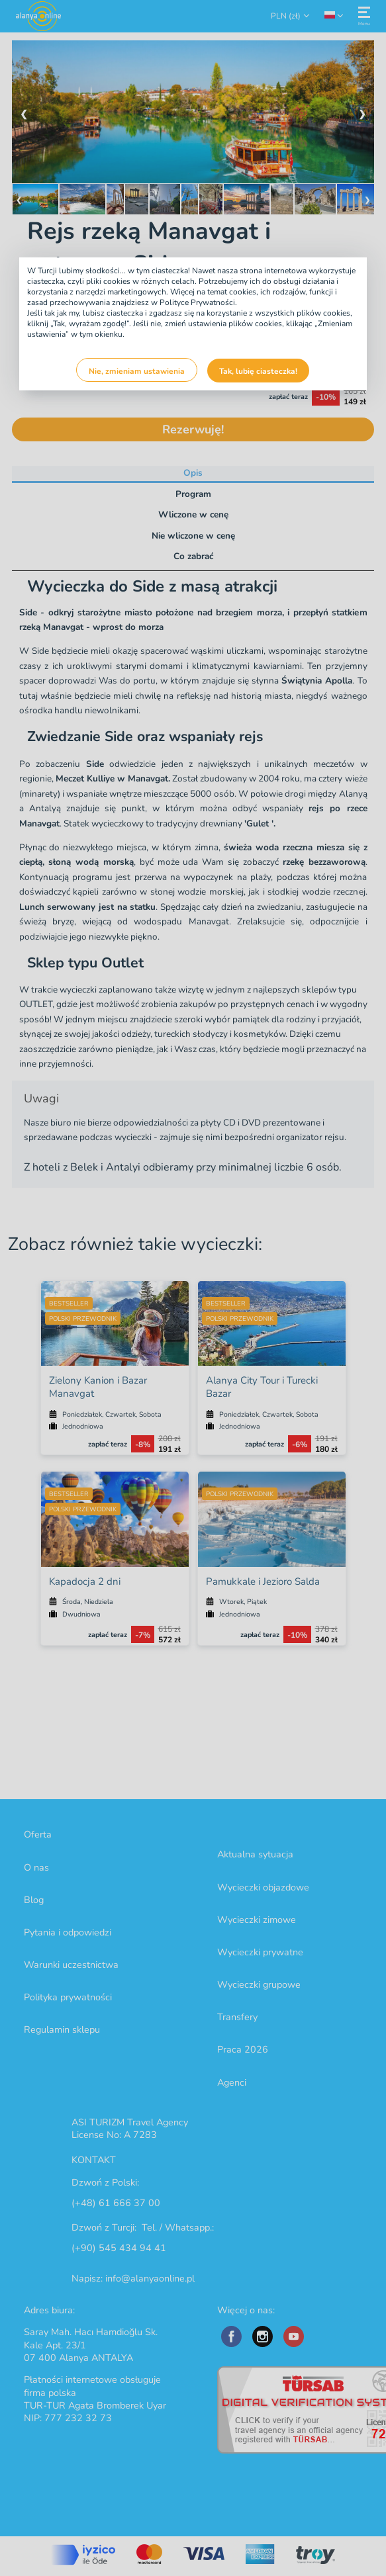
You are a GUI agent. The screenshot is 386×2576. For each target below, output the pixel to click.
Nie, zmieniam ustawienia (137, 371)
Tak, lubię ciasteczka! (258, 371)
